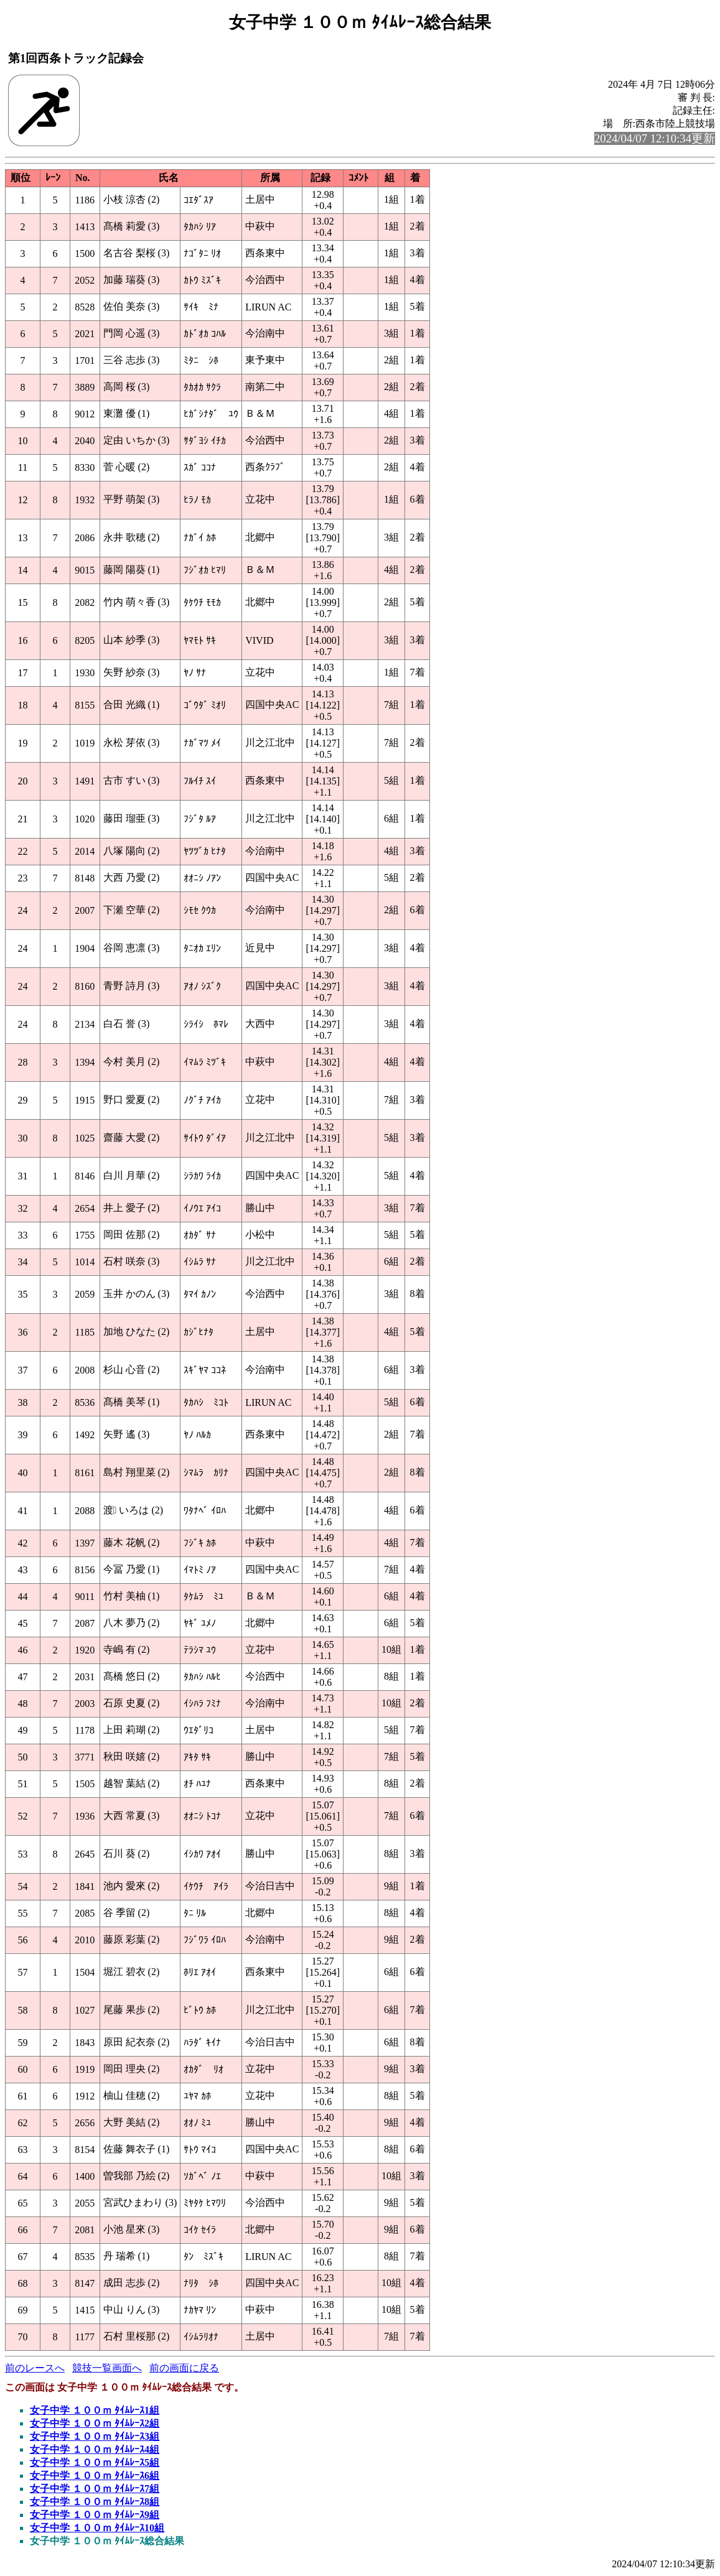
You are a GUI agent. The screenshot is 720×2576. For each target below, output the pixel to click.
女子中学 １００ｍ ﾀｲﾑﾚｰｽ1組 (94, 2410)
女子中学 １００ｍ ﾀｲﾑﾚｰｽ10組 (97, 2528)
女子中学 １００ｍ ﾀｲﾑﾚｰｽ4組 (94, 2449)
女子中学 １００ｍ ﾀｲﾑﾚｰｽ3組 (94, 2436)
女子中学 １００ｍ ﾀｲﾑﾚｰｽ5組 (94, 2462)
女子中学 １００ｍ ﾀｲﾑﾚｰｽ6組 (94, 2475)
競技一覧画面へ (107, 2368)
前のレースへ (35, 2368)
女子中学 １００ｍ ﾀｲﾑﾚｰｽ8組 (94, 2501)
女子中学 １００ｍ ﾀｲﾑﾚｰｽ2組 (94, 2423)
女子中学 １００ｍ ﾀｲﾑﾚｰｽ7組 (94, 2488)
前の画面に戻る (184, 2368)
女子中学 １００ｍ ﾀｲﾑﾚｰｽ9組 (94, 2514)
